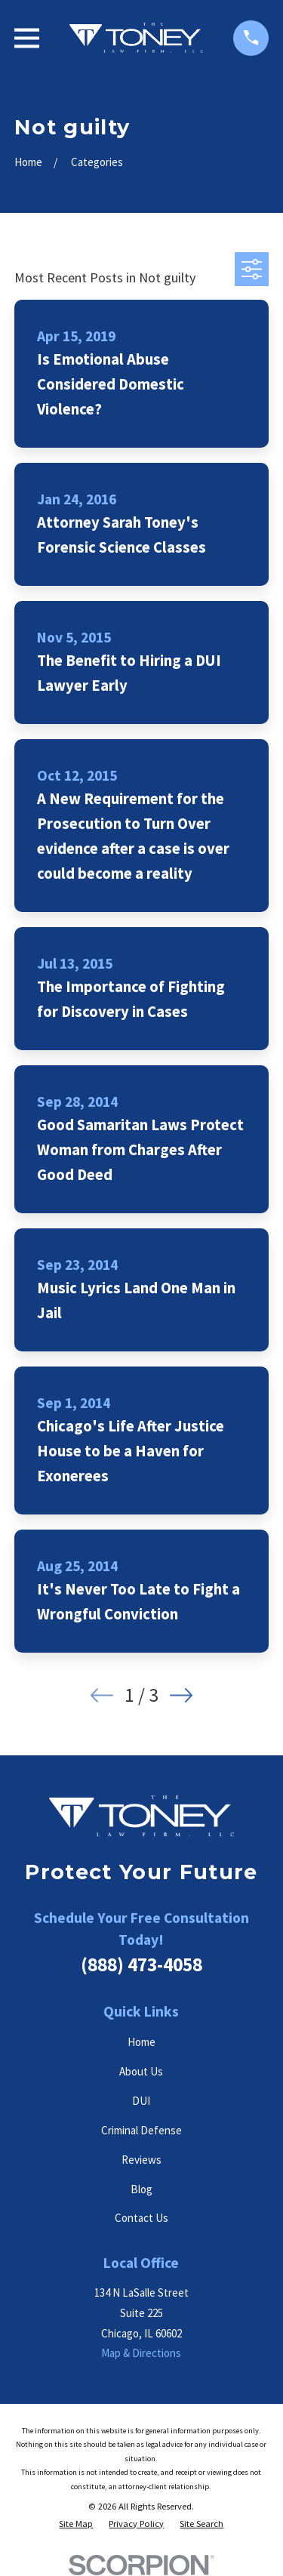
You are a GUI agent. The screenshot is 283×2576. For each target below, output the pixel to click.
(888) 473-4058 (141, 1964)
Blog (141, 2189)
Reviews (141, 2159)
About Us (141, 2071)
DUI (141, 2101)
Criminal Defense (141, 2130)
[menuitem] (76, 2524)
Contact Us (141, 2218)
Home (141, 2042)
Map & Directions (141, 2353)
